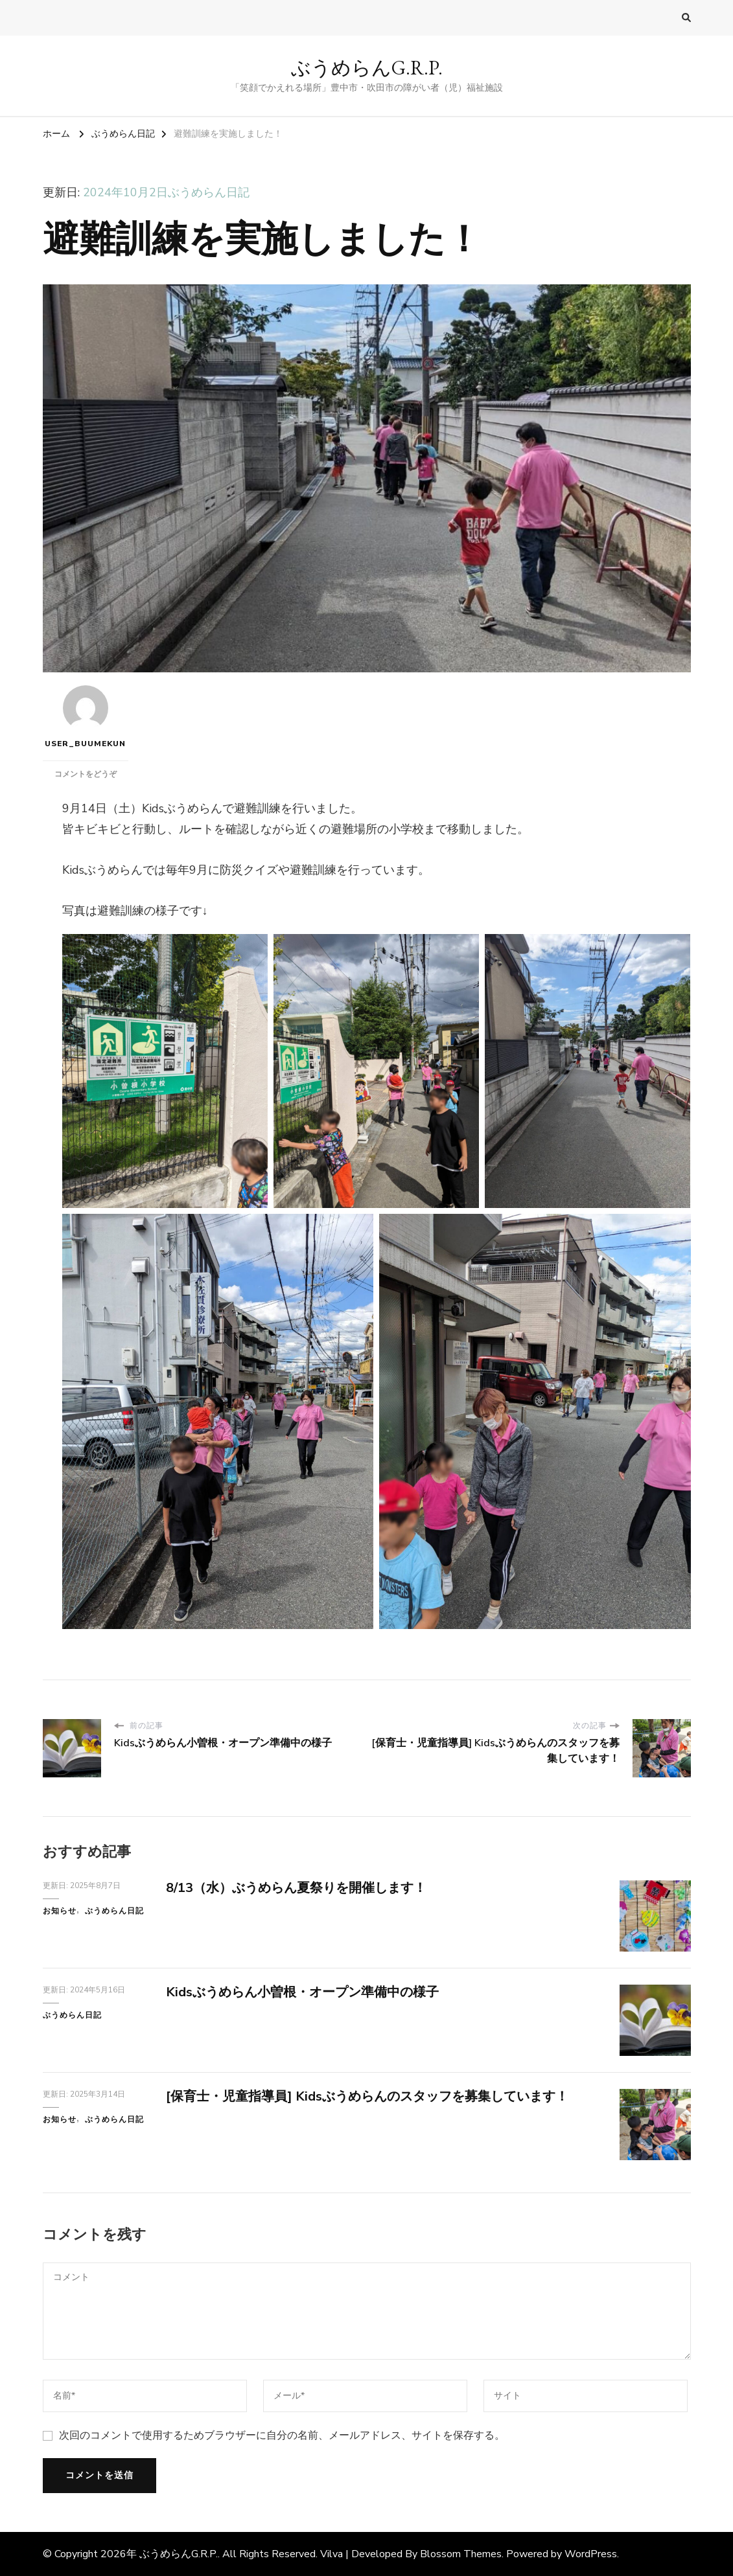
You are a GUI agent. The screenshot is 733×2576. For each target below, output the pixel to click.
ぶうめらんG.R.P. (367, 67)
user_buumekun (85, 717)
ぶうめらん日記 (209, 192)
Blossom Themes (461, 2554)
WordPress (590, 2554)
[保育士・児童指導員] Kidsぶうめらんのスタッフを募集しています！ (367, 2096)
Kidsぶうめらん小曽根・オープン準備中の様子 (302, 1992)
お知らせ (59, 1911)
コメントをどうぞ (85, 774)
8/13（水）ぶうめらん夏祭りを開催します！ (296, 1888)
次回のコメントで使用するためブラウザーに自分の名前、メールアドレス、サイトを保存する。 (282, 2435)
